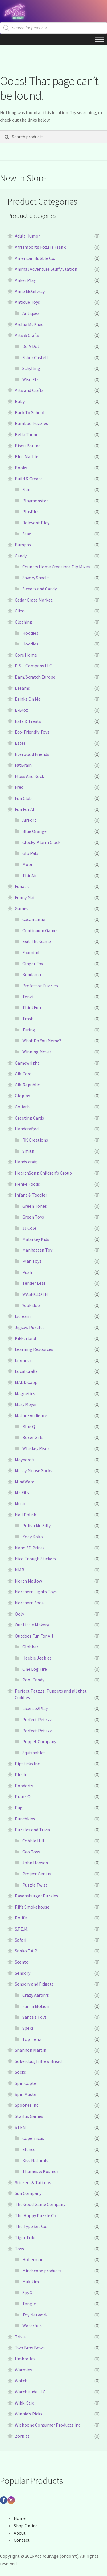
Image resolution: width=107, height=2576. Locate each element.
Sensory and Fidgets (34, 1984)
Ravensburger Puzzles (36, 1896)
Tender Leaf (33, 1283)
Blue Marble (26, 456)
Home (20, 2518)
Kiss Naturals (35, 2160)
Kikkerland (25, 1338)
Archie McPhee (29, 324)
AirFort (29, 820)
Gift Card (23, 1073)
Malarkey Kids (35, 1239)
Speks (28, 2028)
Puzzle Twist (34, 1885)
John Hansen (35, 1862)
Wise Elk (30, 379)
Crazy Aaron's (35, 1995)
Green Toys (33, 1217)
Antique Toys (27, 302)
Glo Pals (30, 853)
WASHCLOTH (35, 1294)
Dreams (22, 688)
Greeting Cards (29, 1118)
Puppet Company (39, 1741)
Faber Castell (35, 357)
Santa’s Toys (34, 2017)
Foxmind (30, 952)
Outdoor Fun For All (34, 1636)
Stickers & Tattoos (33, 2182)
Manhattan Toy (37, 1250)
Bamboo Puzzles (31, 423)
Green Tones (34, 1206)
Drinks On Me (28, 699)
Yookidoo (31, 1305)
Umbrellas (25, 2358)
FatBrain (23, 765)
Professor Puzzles (40, 985)
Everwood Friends (32, 754)
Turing (28, 1030)
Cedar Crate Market (34, 600)
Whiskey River (35, 1448)
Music (20, 1503)
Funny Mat (25, 897)
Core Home (26, 655)
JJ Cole (29, 1228)
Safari (20, 1940)
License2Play (35, 1708)
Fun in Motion (35, 2006)
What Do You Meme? (41, 1040)
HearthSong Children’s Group (43, 1173)
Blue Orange (34, 831)
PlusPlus (30, 511)
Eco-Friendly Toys (32, 732)
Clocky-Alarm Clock (41, 842)
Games (21, 908)
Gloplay (22, 1095)
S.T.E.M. (21, 1929)
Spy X (27, 2292)
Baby (20, 401)
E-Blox (21, 710)
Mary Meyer (26, 1404)
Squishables (33, 1752)
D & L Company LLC (33, 666)
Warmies (23, 2370)
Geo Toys (31, 1852)
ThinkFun (31, 1007)
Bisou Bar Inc (27, 445)
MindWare (24, 1481)
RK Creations (35, 1140)
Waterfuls (32, 2325)
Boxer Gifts (32, 1437)
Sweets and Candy (39, 589)
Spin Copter (26, 2083)
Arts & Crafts (27, 335)
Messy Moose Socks (33, 1470)
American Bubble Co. (35, 258)
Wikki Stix (24, 2403)
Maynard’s (24, 1459)
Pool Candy (33, 1680)
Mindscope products (41, 2270)
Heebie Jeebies (37, 1658)
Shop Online (26, 2525)
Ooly (19, 1614)
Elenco (29, 2149)
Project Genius (36, 1874)
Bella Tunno (27, 434)
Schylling (31, 368)
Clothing (23, 622)
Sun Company (28, 2193)
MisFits (22, 1492)
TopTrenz (31, 2039)
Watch (21, 2380)
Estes (20, 743)
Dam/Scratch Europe (35, 677)
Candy (21, 555)
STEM (20, 2127)
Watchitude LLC (30, 2392)
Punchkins (25, 1819)
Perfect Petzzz (37, 1719)
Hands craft (26, 1162)
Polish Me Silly (36, 1525)
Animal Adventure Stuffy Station (46, 269)
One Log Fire (34, 1669)
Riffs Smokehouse (32, 1907)
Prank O (23, 1796)
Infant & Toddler (31, 1195)
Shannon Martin (30, 2050)
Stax (26, 534)
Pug (19, 1807)
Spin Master (26, 2094)
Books (21, 467)
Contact (22, 2540)
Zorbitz (22, 2436)
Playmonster (35, 500)
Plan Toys (31, 1261)
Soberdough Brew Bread (38, 2061)
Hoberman (32, 2259)
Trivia (20, 2337)
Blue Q (28, 1426)
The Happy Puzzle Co (35, 2215)
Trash (27, 1018)
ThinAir (29, 875)
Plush (20, 1774)
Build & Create (29, 478)
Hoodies (30, 633)
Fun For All (25, 809)
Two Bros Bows (30, 2347)
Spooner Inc (26, 2105)
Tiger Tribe (26, 2237)
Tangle (29, 2303)
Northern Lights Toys (36, 1591)
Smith (28, 1151)
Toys (19, 2248)
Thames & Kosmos (40, 2171)
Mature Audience (31, 1415)
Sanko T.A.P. (26, 1951)
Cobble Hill (33, 1841)
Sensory (22, 1973)
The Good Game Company (40, 2204)
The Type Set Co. (31, 2226)
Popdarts (24, 1785)
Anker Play (25, 280)
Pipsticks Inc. (28, 1763)
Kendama (31, 974)
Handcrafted (27, 1129)
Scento (22, 1962)
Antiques (30, 313)
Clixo (20, 611)
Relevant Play (35, 522)
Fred (19, 787)
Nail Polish (25, 1514)
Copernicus (33, 2138)
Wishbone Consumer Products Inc (47, 2425)
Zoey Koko (32, 1536)
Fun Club (23, 798)
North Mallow (28, 1581)
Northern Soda (29, 1603)
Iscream (23, 1316)
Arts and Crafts (29, 390)
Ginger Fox (32, 963)
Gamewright (27, 1063)
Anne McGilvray (30, 291)
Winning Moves (37, 1052)
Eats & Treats (28, 721)
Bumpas (23, 544)
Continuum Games (40, 930)
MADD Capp (26, 1382)
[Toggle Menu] (99, 39)
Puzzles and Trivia (32, 1829)
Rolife (21, 1918)
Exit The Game (36, 941)
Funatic (22, 886)
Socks (20, 2072)
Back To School (30, 412)
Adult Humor (27, 236)
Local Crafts (26, 1371)
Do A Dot (30, 346)
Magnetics (25, 1393)
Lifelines (23, 1360)
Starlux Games (29, 2116)
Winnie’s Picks (28, 2414)
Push (27, 1272)
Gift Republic (27, 1085)
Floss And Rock (29, 776)
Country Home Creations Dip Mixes (56, 567)
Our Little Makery (32, 1625)
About (20, 2533)
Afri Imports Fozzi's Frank (40, 247)
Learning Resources (34, 1349)
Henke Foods (27, 1184)
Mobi (27, 864)
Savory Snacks (35, 577)
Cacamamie (33, 919)
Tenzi (27, 996)
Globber (30, 1647)
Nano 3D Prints (30, 1548)
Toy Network (34, 2315)
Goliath (22, 1107)
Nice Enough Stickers (35, 1558)
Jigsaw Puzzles (30, 1327)
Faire (27, 489)
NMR (19, 1570)
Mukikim (30, 2281)
